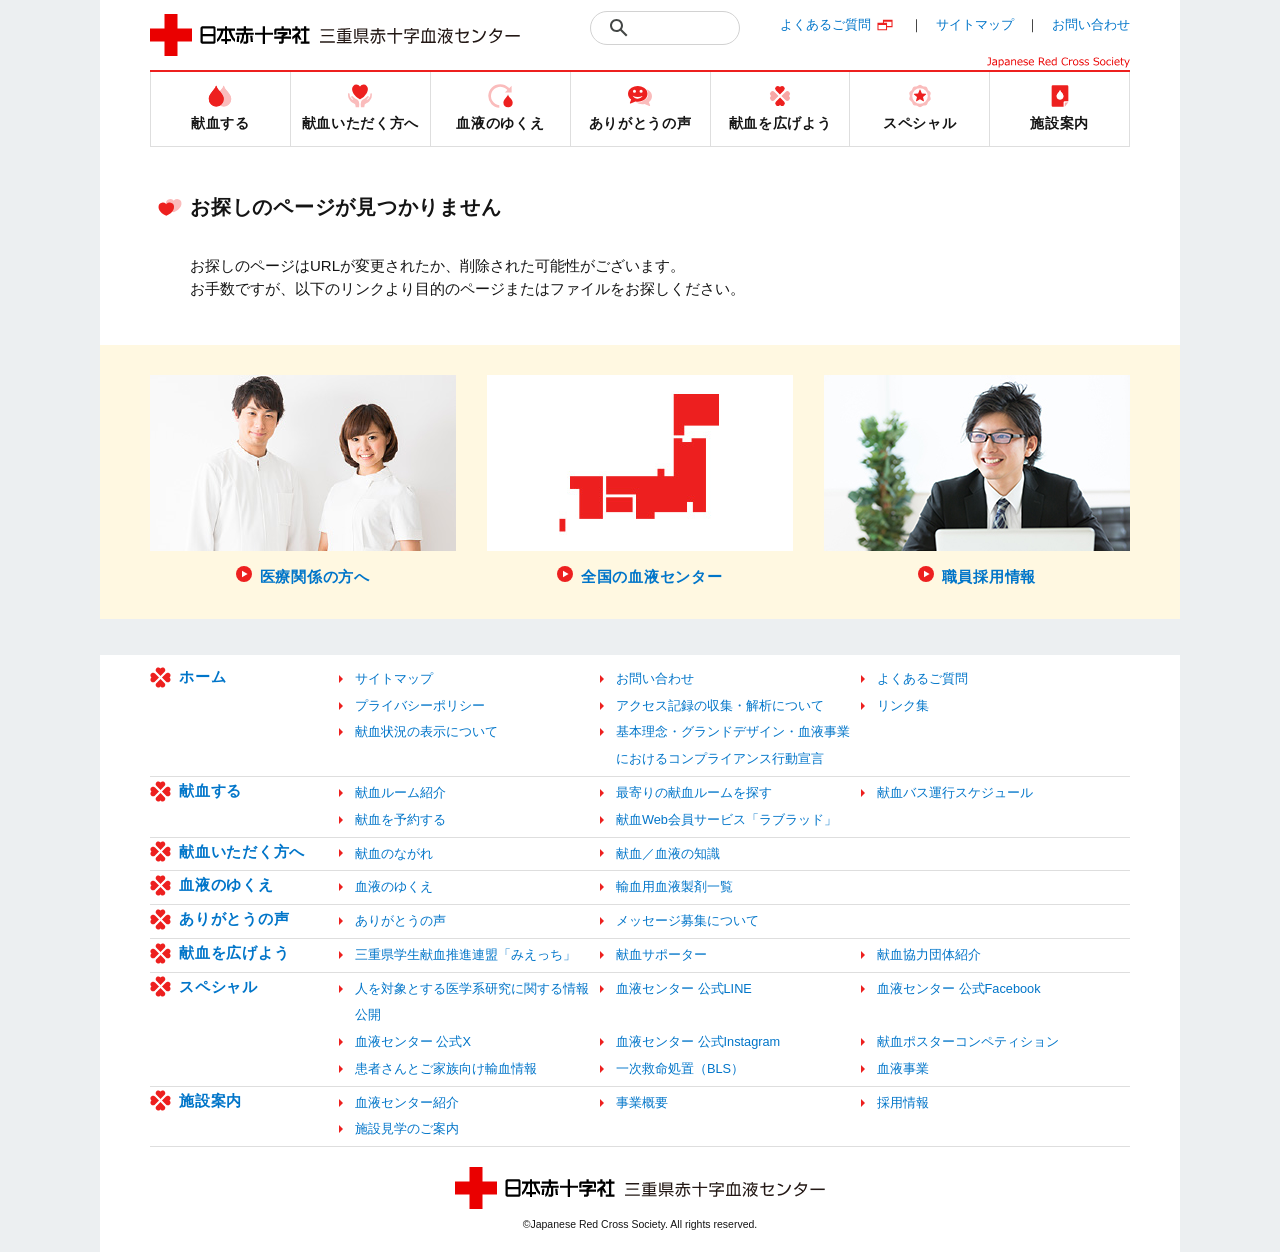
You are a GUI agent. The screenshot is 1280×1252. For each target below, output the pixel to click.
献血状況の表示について (426, 731)
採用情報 (903, 1102)
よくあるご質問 (825, 24)
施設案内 (210, 1100)
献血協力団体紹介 (929, 954)
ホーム (202, 676)
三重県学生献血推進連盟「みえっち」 (465, 954)
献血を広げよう (234, 952)
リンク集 (903, 705)
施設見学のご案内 (407, 1128)
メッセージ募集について (687, 920)
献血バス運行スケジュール (955, 792)
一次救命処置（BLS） (680, 1068)
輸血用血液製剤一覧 (674, 886)
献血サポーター (661, 954)
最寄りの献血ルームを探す (694, 792)
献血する (210, 790)
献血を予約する (400, 819)
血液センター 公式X (413, 1041)
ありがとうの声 (234, 918)
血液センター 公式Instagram (698, 1041)
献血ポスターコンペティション (968, 1041)
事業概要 (642, 1102)
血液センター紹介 (407, 1102)
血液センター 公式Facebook (959, 988)
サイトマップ (975, 24)
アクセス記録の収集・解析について (720, 705)
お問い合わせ (1091, 24)
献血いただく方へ (242, 851)
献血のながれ (394, 853)
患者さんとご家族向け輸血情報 (446, 1068)
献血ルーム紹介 (400, 792)
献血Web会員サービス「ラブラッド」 (726, 819)
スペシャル (218, 986)
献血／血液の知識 (668, 853)
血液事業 (903, 1068)
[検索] (688, 28)
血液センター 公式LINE (684, 988)
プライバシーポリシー (420, 705)
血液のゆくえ (226, 884)
